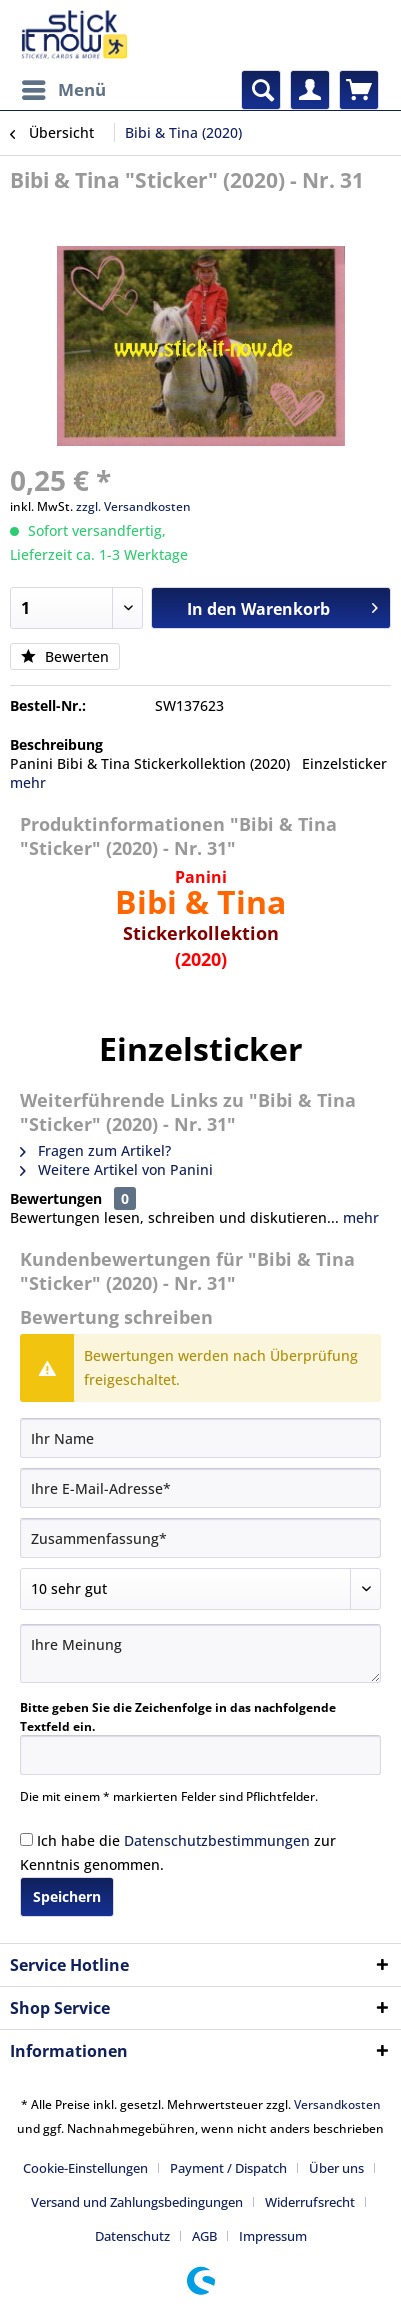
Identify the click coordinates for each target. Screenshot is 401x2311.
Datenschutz (132, 2236)
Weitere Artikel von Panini (116, 1169)
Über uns (336, 2168)
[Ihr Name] (200, 1438)
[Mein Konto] (310, 90)
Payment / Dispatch (228, 2168)
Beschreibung (56, 744)
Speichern (67, 1896)
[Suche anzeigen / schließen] (261, 90)
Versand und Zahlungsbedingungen (137, 2202)
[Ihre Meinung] (200, 1653)
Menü (64, 87)
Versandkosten (337, 2104)
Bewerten (65, 656)
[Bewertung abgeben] (200, 1589)
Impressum (273, 2236)
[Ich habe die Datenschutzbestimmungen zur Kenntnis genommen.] (26, 1839)
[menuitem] (63, 90)
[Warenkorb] (359, 90)
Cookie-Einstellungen (85, 2168)
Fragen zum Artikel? (95, 1150)
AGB (204, 2236)
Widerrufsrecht (310, 2202)
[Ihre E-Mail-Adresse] (200, 1488)
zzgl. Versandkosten (133, 506)
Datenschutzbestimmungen (217, 1840)
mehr (28, 782)
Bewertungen (56, 1198)
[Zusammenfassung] (200, 1538)
